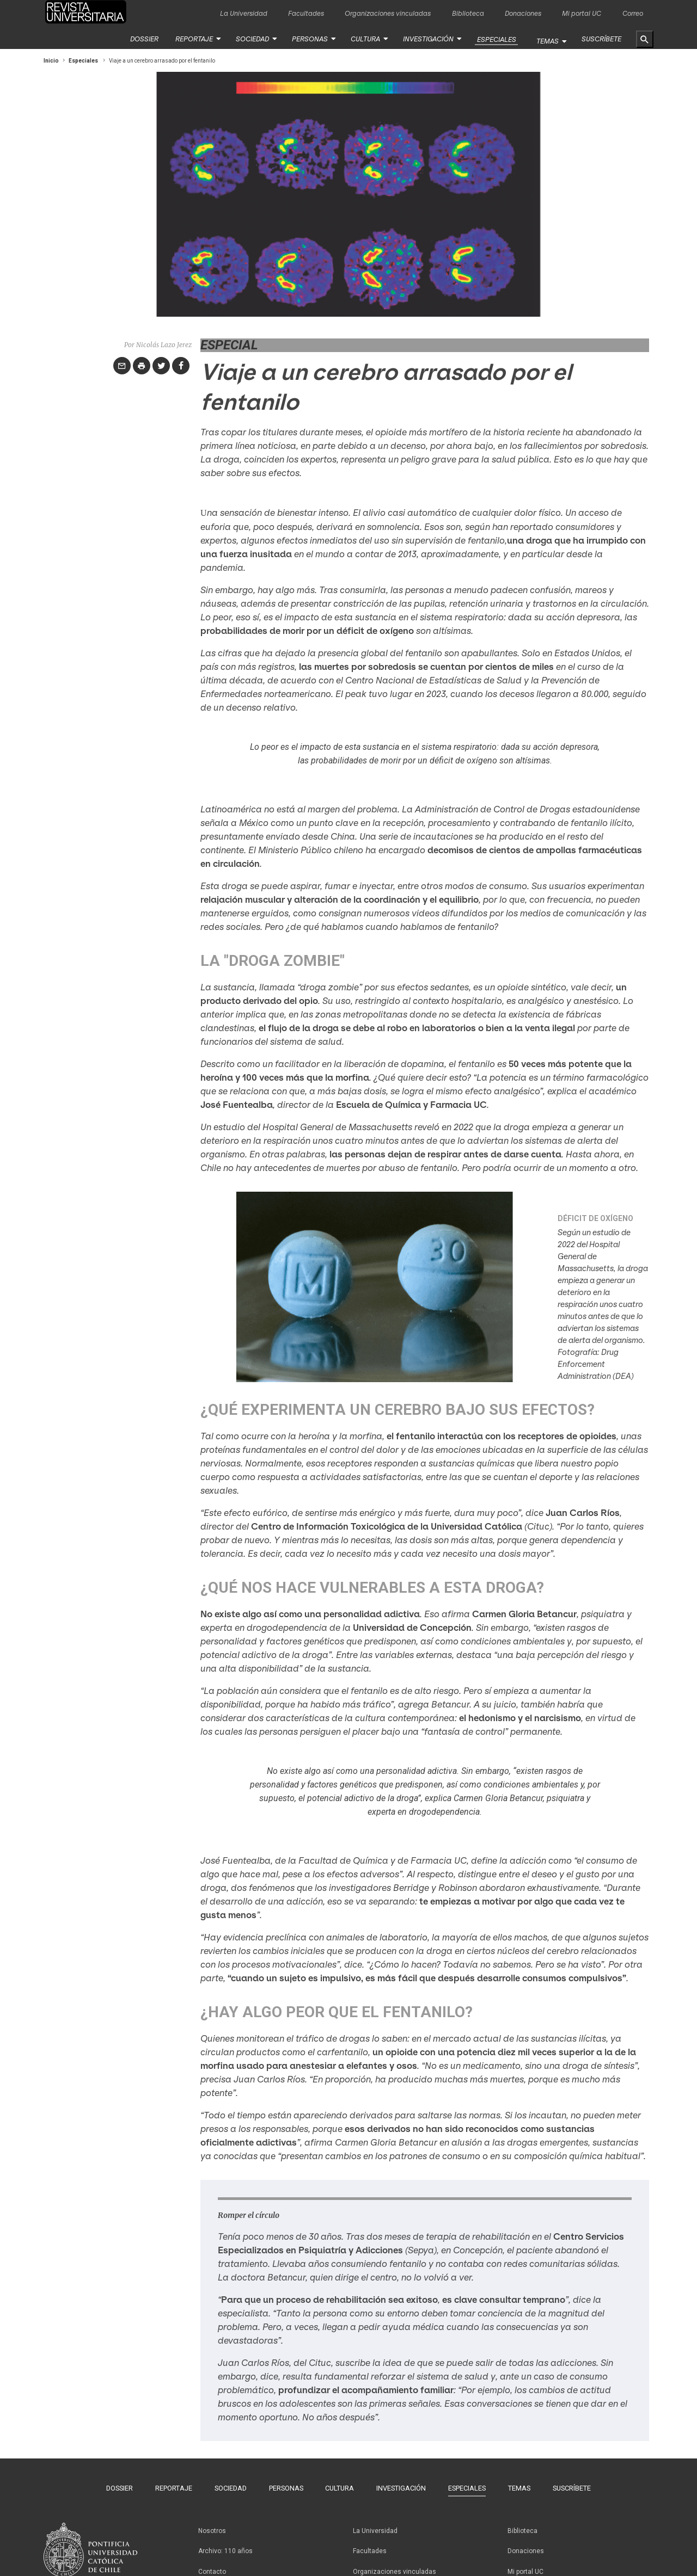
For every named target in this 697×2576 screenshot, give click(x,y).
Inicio (51, 60)
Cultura (366, 38)
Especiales (492, 39)
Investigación (427, 38)
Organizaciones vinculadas (388, 13)
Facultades (306, 13)
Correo (632, 13)
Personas (313, 38)
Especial (229, 344)
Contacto (212, 2561)
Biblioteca (468, 13)
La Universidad (243, 13)
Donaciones (523, 13)
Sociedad (257, 38)
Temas (549, 38)
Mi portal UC (581, 13)
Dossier (151, 38)
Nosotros (212, 2526)
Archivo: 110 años (225, 2543)
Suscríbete (601, 38)
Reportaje (200, 38)
